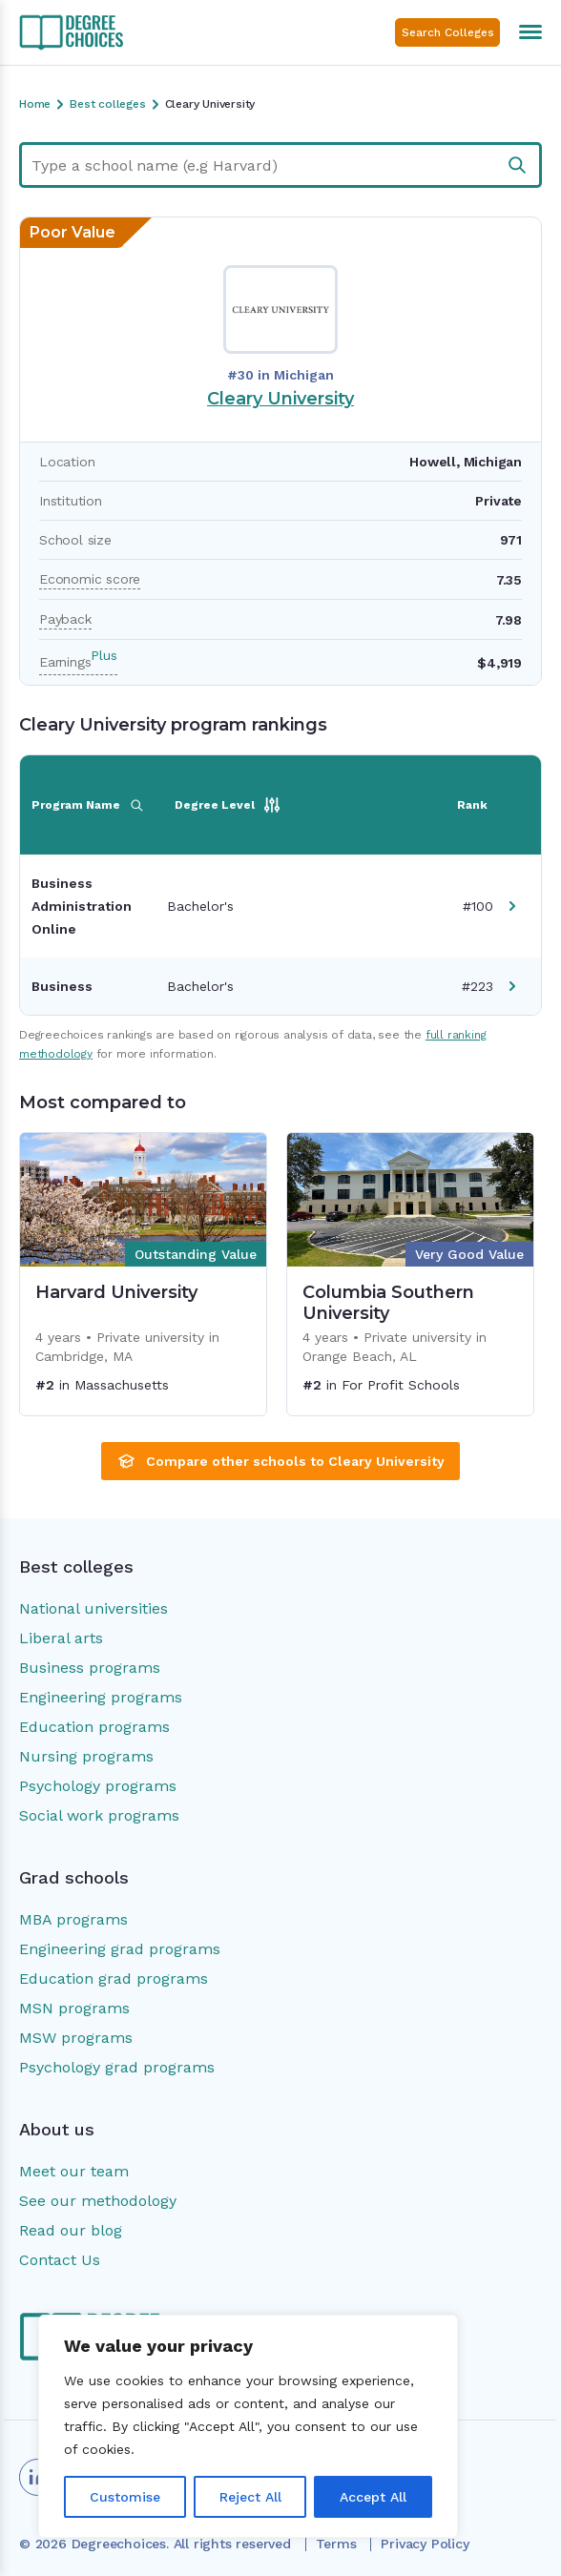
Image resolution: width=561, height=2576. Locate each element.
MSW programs (76, 2038)
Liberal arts (61, 1638)
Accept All (373, 2496)
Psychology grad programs (117, 2067)
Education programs (94, 1727)
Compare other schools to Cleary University (280, 1461)
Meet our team (74, 2171)
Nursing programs (86, 1756)
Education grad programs (113, 1978)
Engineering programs (100, 1697)
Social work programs (99, 1815)
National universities (93, 1608)
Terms (336, 2543)
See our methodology (98, 2201)
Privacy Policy (424, 2543)
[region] (248, 2426)
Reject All (250, 2496)
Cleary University (280, 398)
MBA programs (73, 1919)
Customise (125, 2496)
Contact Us (59, 2260)
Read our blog (70, 2230)
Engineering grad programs (119, 1949)
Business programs (89, 1668)
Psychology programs (98, 1786)
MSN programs (74, 2008)
